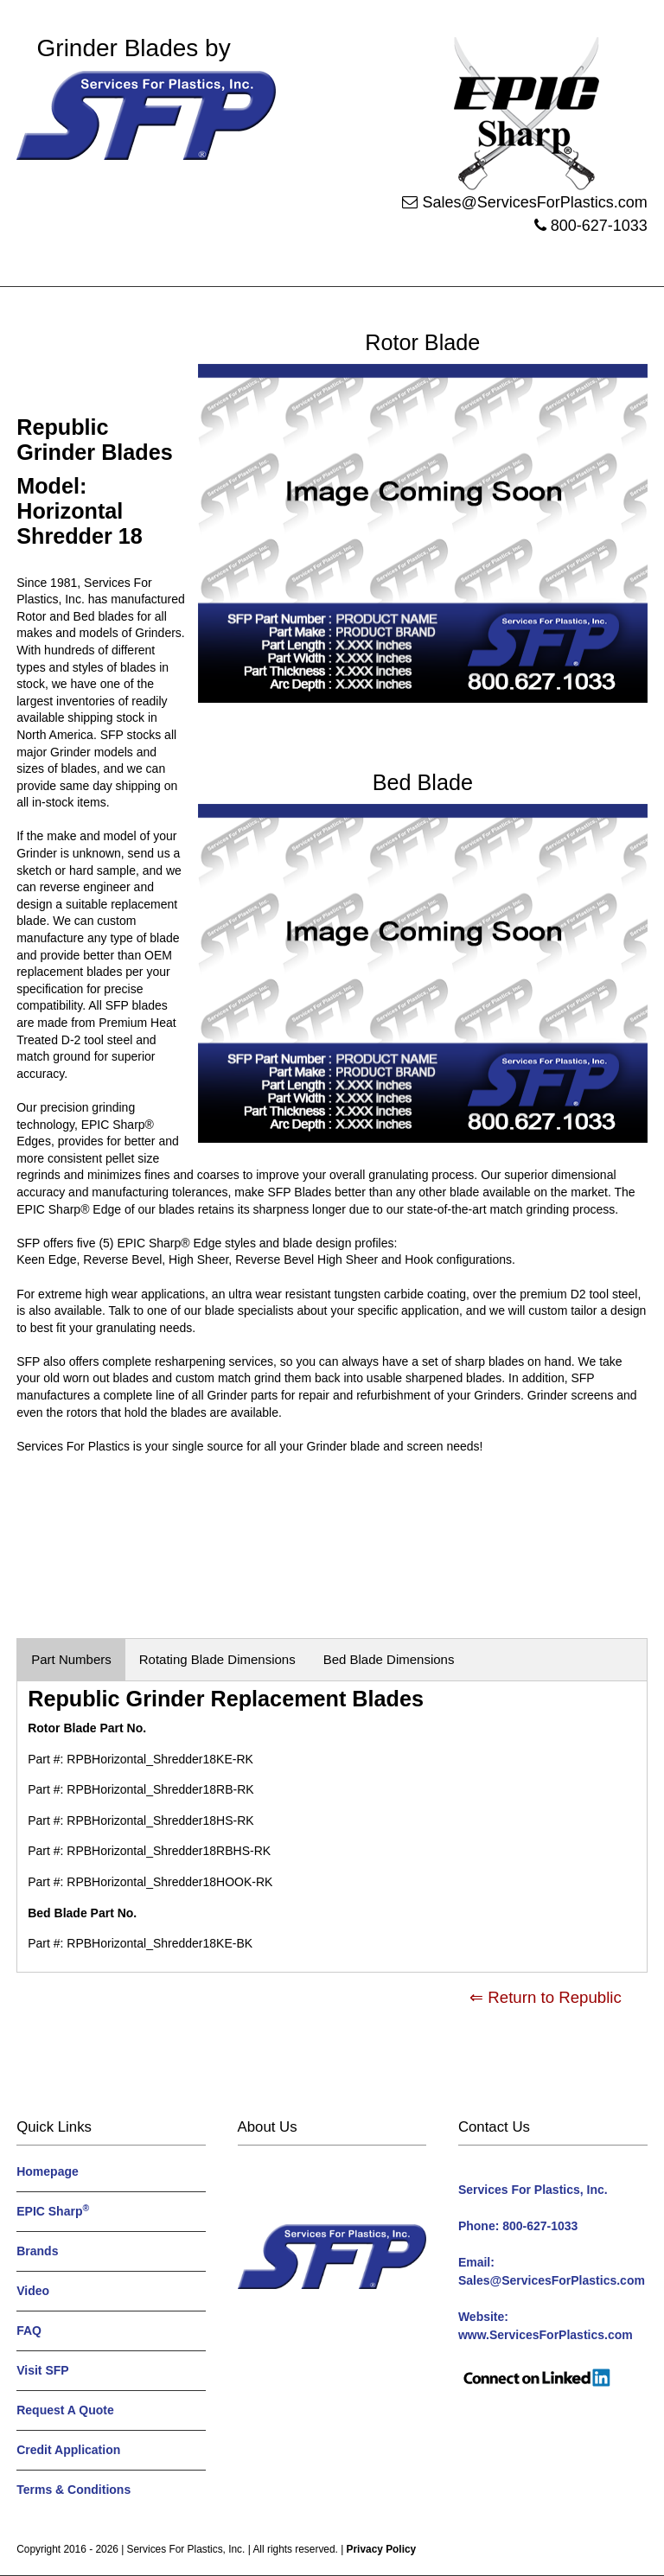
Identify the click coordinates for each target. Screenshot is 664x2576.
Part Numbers (71, 1659)
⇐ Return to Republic (545, 1997)
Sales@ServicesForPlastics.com (534, 202)
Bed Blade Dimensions (389, 1659)
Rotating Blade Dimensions (217, 1659)
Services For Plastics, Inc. (186, 2549)
